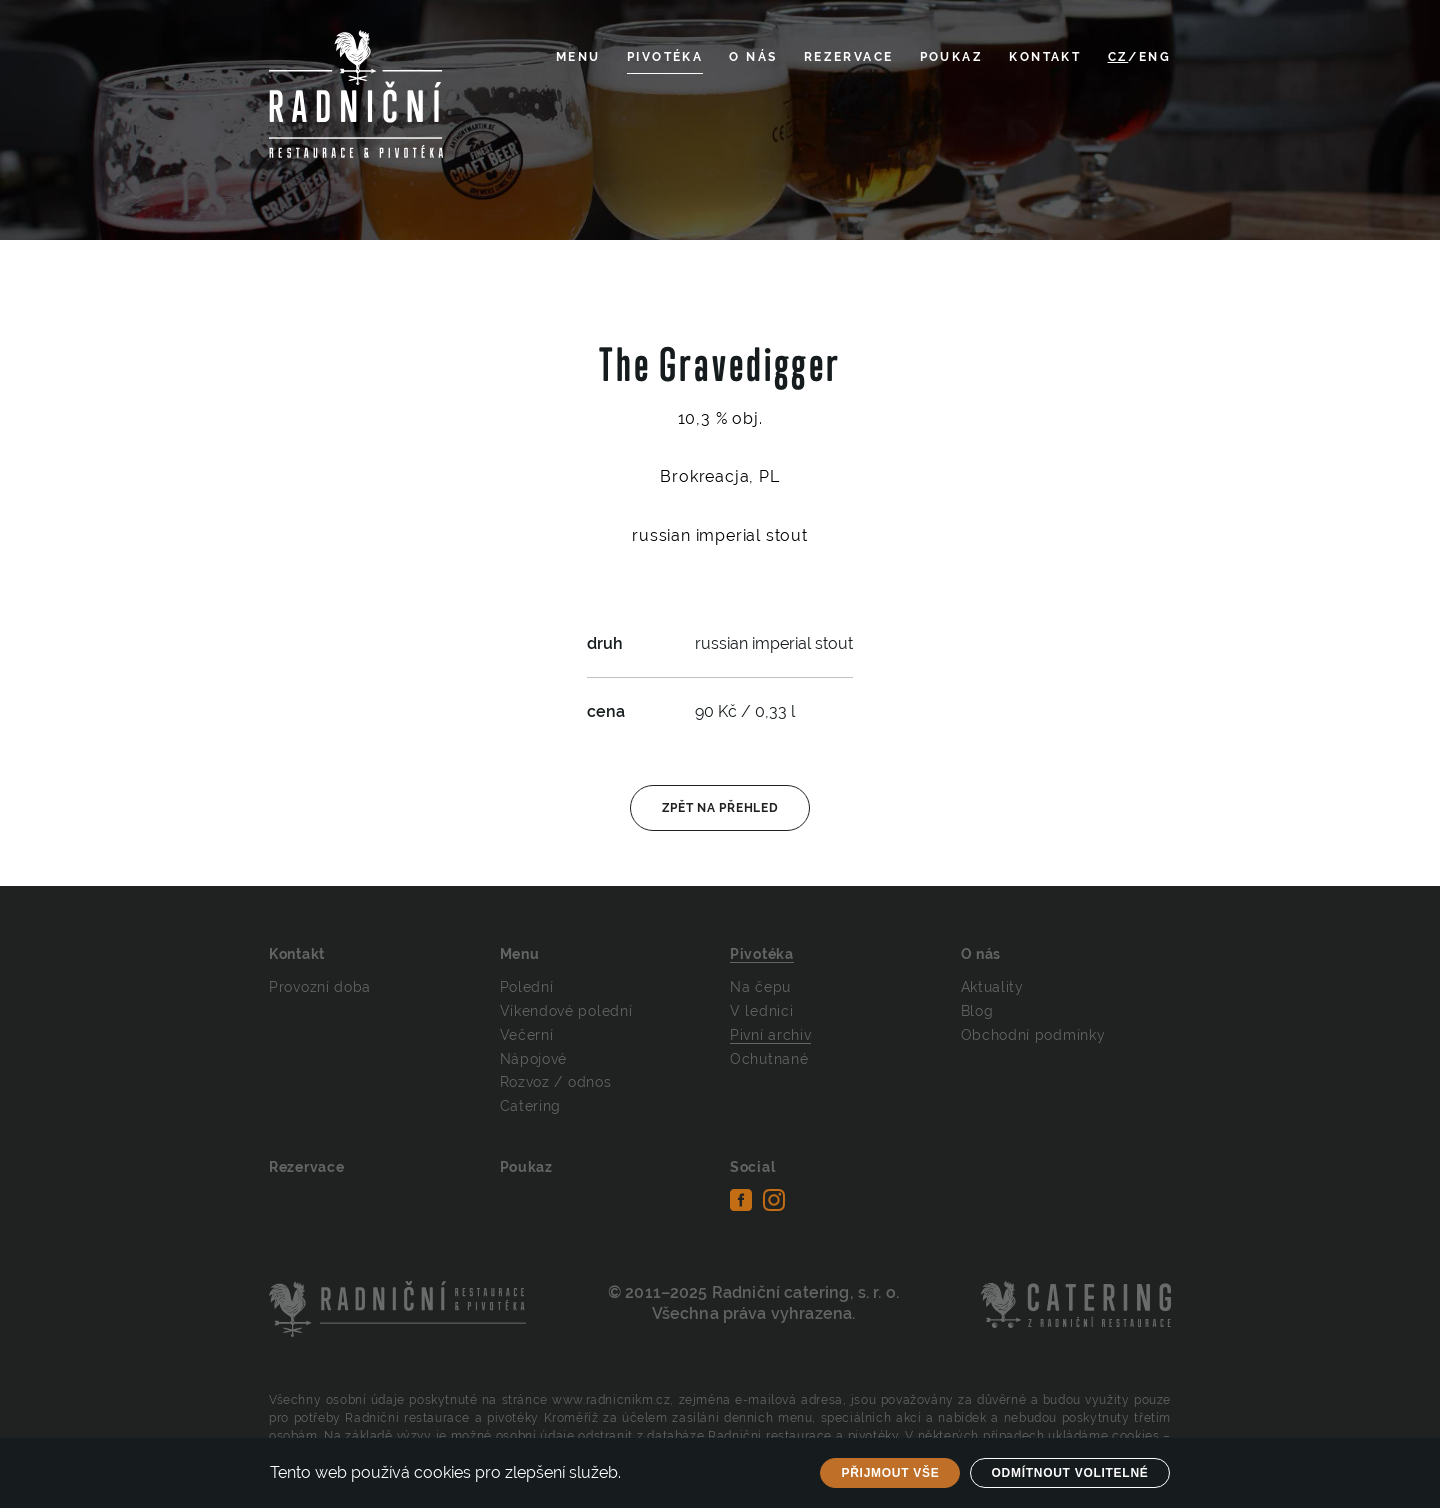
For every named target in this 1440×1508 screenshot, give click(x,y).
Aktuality (992, 987)
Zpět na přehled (720, 808)
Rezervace (849, 57)
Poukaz (951, 57)
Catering (531, 1106)
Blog (977, 1011)
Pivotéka (665, 57)
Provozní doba (320, 987)
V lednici (761, 1011)
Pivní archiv (770, 1035)
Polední (527, 987)
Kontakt (1045, 57)
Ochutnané (769, 1059)
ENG (1155, 57)
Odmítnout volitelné (1069, 1473)
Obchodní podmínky (1033, 1035)
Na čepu (760, 987)
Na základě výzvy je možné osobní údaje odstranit (478, 1436)
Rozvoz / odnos (556, 1082)
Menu (578, 57)
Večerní (527, 1035)
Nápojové (534, 1059)
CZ (1118, 57)
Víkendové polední (566, 1011)
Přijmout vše (890, 1473)
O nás (753, 57)
